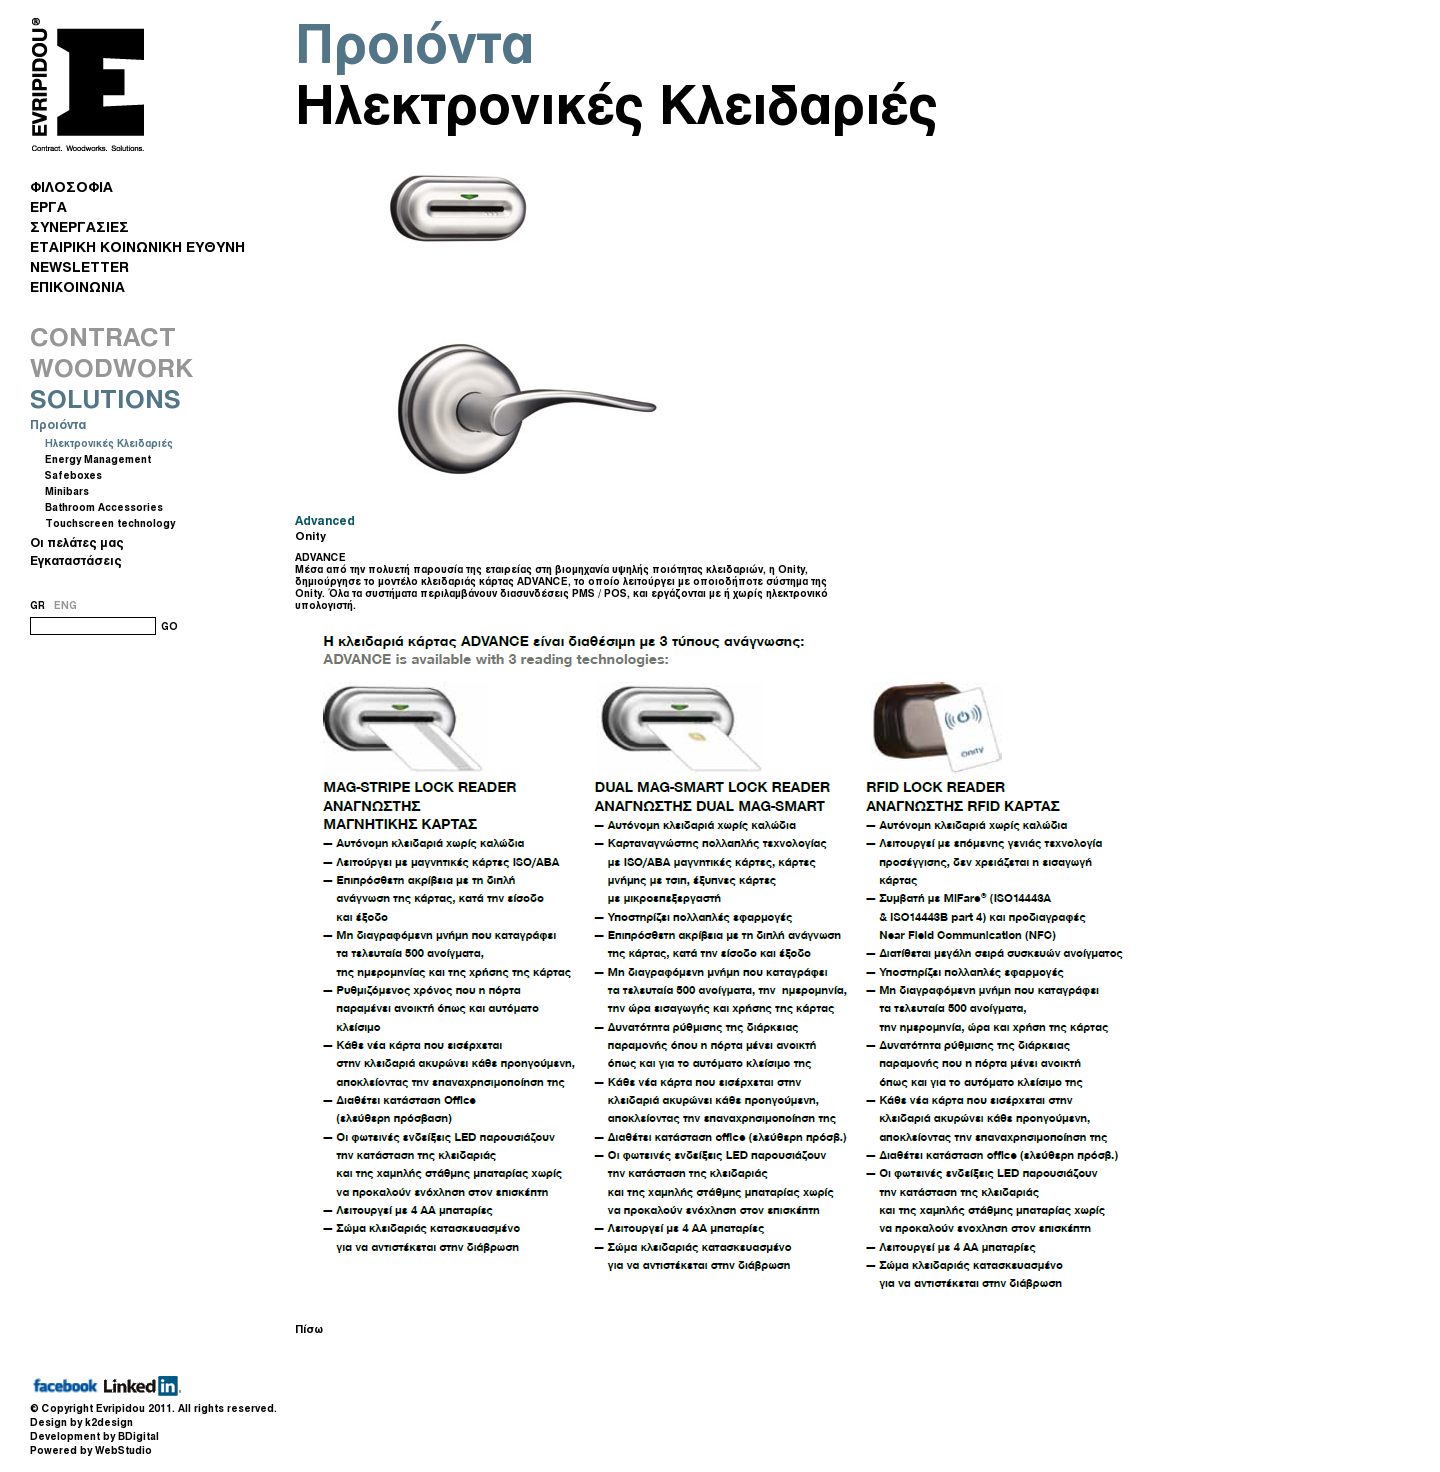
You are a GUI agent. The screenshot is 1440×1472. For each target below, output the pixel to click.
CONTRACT (103, 337)
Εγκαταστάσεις (76, 560)
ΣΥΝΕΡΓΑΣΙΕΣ (79, 226)
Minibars (67, 491)
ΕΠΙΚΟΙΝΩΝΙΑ (77, 286)
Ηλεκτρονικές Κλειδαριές (109, 443)
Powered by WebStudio (91, 1450)
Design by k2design (81, 1422)
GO (169, 626)
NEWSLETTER (79, 266)
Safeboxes (73, 475)
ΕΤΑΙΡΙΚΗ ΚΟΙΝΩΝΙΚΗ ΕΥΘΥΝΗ (137, 246)
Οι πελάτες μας (77, 542)
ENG (65, 605)
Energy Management (98, 459)
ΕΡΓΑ (48, 206)
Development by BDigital (94, 1436)
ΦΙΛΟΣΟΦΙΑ (71, 186)
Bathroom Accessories (104, 507)
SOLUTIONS (105, 399)
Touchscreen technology (110, 523)
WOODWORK (111, 368)
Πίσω (309, 1329)
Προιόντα (58, 424)
